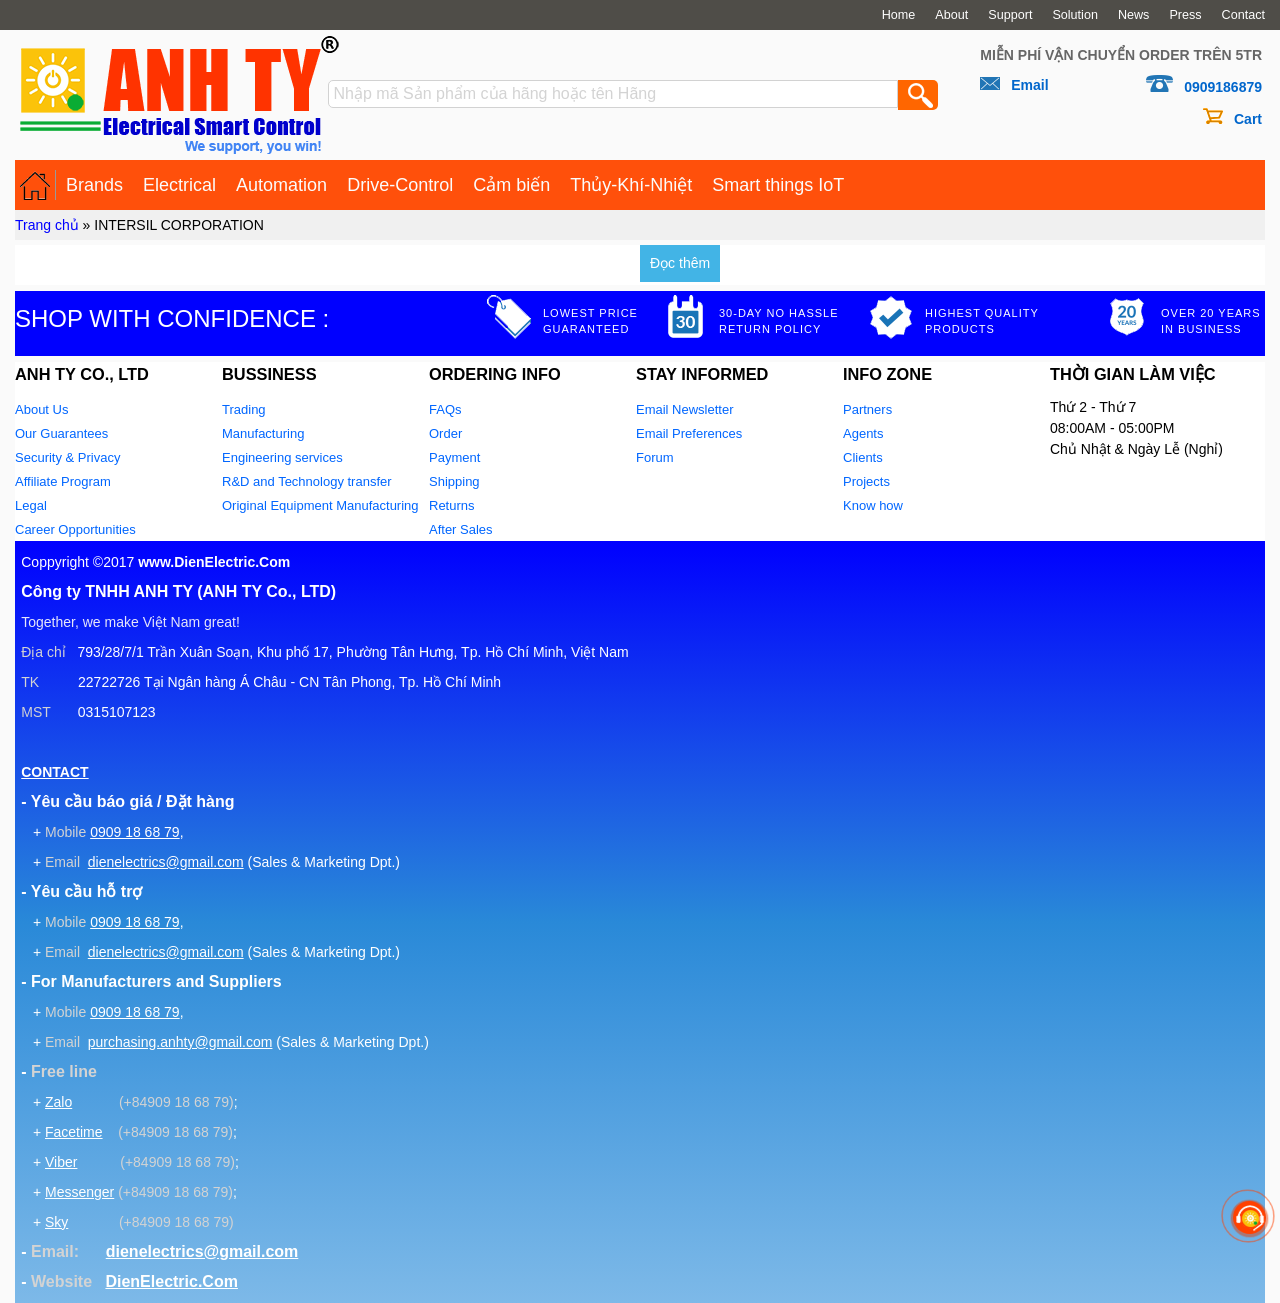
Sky (56, 1222)
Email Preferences (689, 433)
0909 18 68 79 (135, 832)
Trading (244, 409)
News (1134, 15)
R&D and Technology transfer (307, 481)
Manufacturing (263, 433)
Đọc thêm (680, 263)
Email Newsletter (685, 409)
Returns (452, 505)
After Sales (461, 529)
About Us (41, 409)
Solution (1075, 15)
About (951, 15)
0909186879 (1223, 87)
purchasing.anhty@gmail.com (180, 1042)
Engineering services (282, 457)
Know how (873, 505)
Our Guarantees (61, 433)
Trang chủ (47, 225)
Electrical (179, 185)
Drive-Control (400, 185)
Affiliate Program (63, 481)
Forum (655, 457)
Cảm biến (511, 185)
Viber (61, 1162)
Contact (1243, 15)
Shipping (454, 481)
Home (899, 15)
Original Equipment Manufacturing (320, 505)
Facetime (74, 1132)
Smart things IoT (778, 185)
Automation (281, 185)
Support (1010, 15)
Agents (863, 433)
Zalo (58, 1102)
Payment (454, 457)
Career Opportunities (75, 529)
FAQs (445, 409)
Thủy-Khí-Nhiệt (631, 185)
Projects (866, 481)
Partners (867, 409)
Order (445, 433)
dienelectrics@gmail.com (166, 862)
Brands (94, 185)
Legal (31, 505)
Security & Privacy (67, 457)
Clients (863, 457)
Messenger (79, 1192)
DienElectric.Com (171, 1281)
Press (1185, 15)
